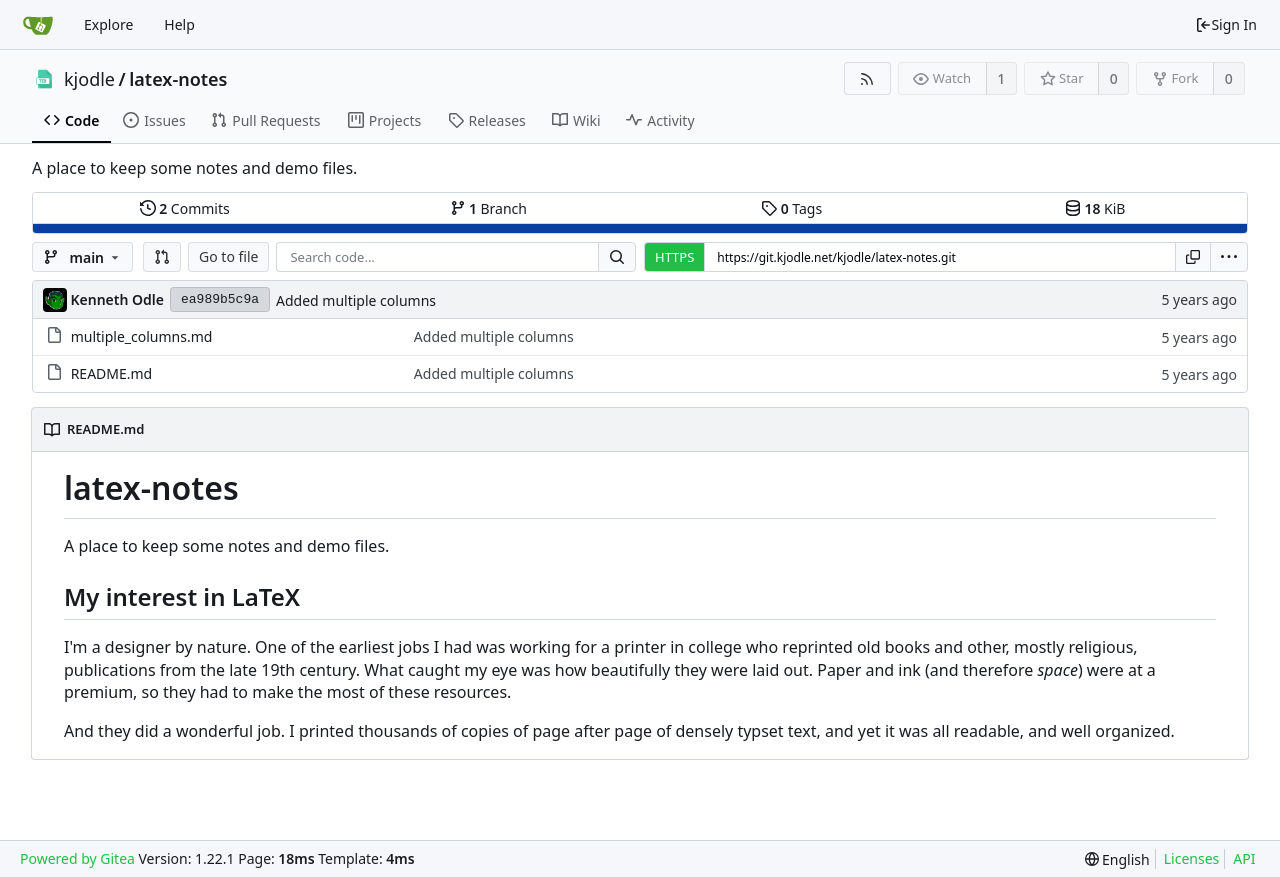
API (1244, 858)
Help (179, 24)
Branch (489, 208)
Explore (108, 24)
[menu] (1229, 257)
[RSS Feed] (867, 78)
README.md (112, 373)
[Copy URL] (1193, 257)
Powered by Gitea (77, 858)
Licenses (1192, 858)
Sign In (1226, 24)
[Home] (38, 25)
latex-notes (178, 79)
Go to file (228, 256)
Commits (185, 208)
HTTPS (674, 257)
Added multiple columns (356, 300)
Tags (791, 208)
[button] (162, 257)
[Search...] (617, 257)
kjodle (89, 79)
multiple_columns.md (142, 336)
